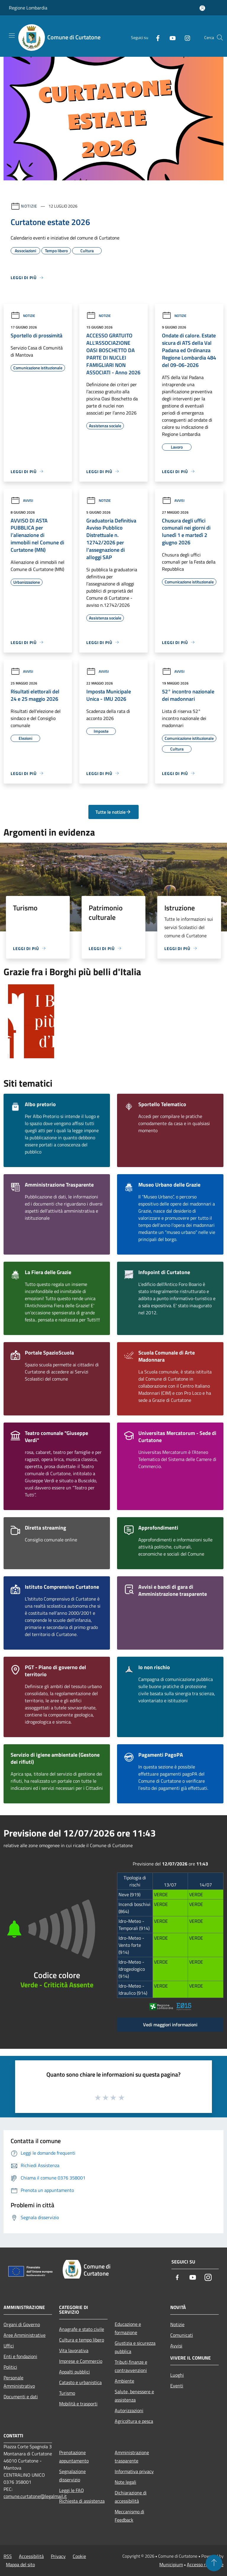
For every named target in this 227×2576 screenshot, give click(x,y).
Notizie (29, 206)
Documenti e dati (21, 2396)
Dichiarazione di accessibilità (131, 2496)
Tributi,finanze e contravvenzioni (131, 2366)
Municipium (171, 2564)
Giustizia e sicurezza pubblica (135, 2347)
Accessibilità (31, 2556)
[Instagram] (185, 37)
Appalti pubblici (74, 2371)
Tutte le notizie (113, 811)
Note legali (125, 2482)
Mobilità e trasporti (78, 2403)
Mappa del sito (20, 2564)
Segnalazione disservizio (72, 2475)
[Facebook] (155, 37)
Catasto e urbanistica (80, 2382)
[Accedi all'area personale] (202, 8)
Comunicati (181, 2335)
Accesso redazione (205, 2564)
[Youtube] (170, 37)
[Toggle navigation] (11, 35)
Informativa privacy (134, 2471)
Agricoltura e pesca (134, 2421)
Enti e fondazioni (20, 2356)
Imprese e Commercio (80, 2361)
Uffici (9, 2345)
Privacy (58, 2556)
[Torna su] (214, 2563)
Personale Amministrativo (19, 2381)
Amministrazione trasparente (132, 2456)
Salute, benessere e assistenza (134, 2395)
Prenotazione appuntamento (74, 2456)
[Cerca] (219, 37)
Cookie (79, 2556)
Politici (10, 2366)
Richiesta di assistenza (82, 2500)
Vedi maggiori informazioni (170, 2024)
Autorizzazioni (129, 2410)
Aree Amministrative (25, 2335)
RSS (8, 2556)
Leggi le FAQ (71, 2490)
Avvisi (22, 500)
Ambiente (124, 2380)
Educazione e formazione (128, 2328)
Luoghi (177, 2374)
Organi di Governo (22, 2324)
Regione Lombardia (28, 7)
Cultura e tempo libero (81, 2339)
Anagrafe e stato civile (81, 2329)
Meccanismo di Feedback (129, 2515)
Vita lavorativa (73, 2350)
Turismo (67, 2393)
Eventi (176, 2385)
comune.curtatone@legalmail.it (35, 2496)
